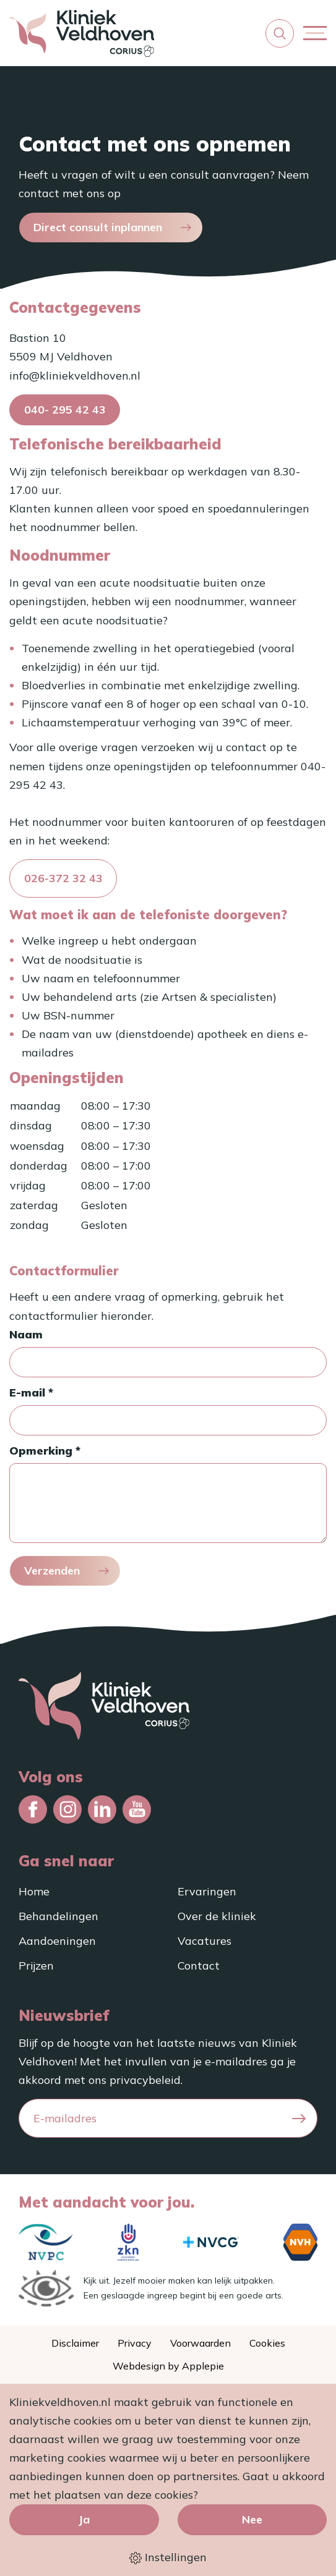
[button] (279, 33)
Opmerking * (44, 1450)
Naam (26, 1334)
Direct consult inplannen (97, 227)
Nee (252, 2519)
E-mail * (31, 1392)
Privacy (135, 2343)
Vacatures (204, 1941)
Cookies (267, 2343)
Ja (84, 2519)
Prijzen (36, 1965)
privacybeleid (145, 2080)
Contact (199, 1965)
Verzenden (52, 1570)
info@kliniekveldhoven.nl (74, 375)
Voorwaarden (200, 2343)
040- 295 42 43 (65, 409)
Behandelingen (58, 1916)
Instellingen (168, 2557)
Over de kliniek (217, 1916)
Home (34, 1891)
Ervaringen (207, 1891)
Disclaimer (75, 2343)
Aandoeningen (57, 1941)
